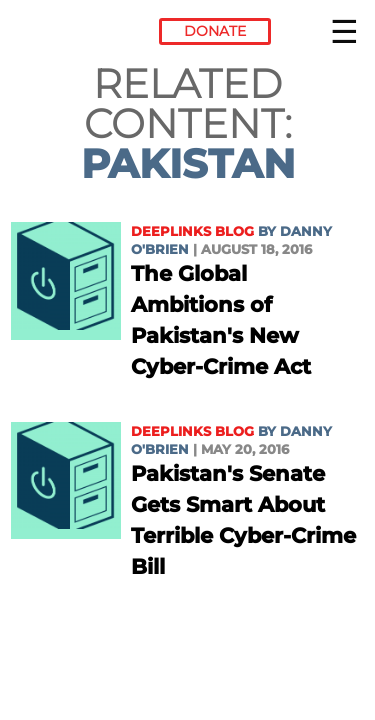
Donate (215, 31)
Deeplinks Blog (192, 231)
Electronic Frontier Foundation (65, 35)
